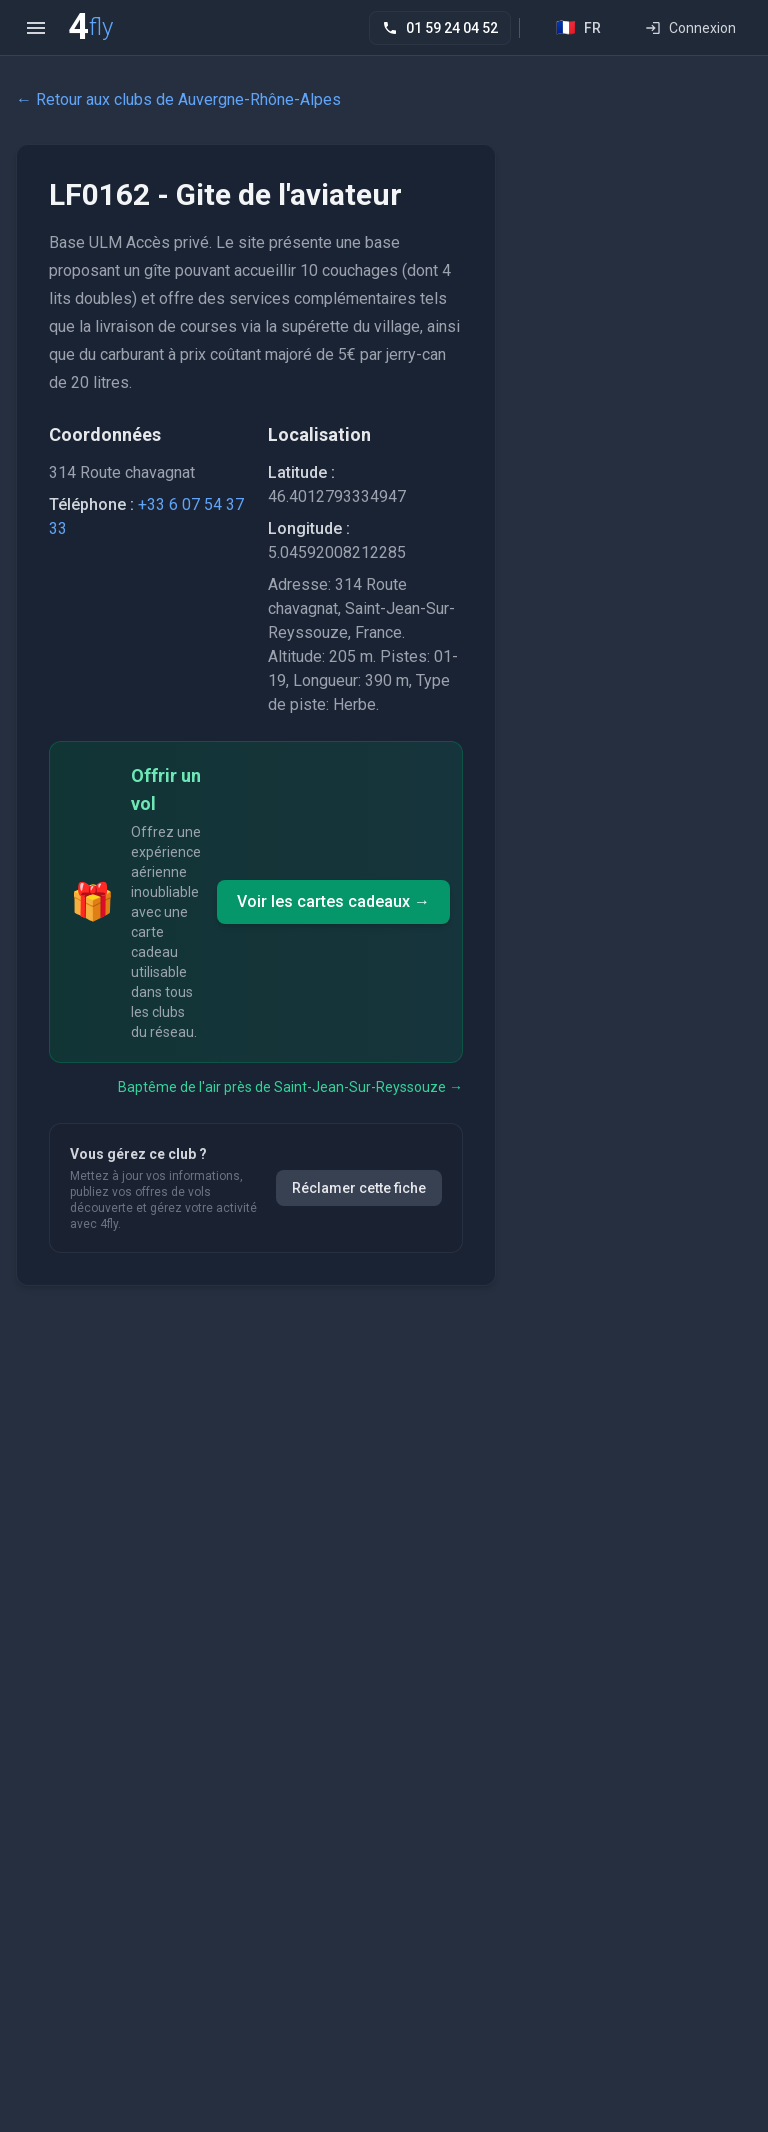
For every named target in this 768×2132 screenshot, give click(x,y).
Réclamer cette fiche (359, 1188)
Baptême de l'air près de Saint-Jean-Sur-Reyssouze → (290, 1087)
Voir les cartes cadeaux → (333, 901)
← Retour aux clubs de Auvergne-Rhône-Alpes (178, 99)
